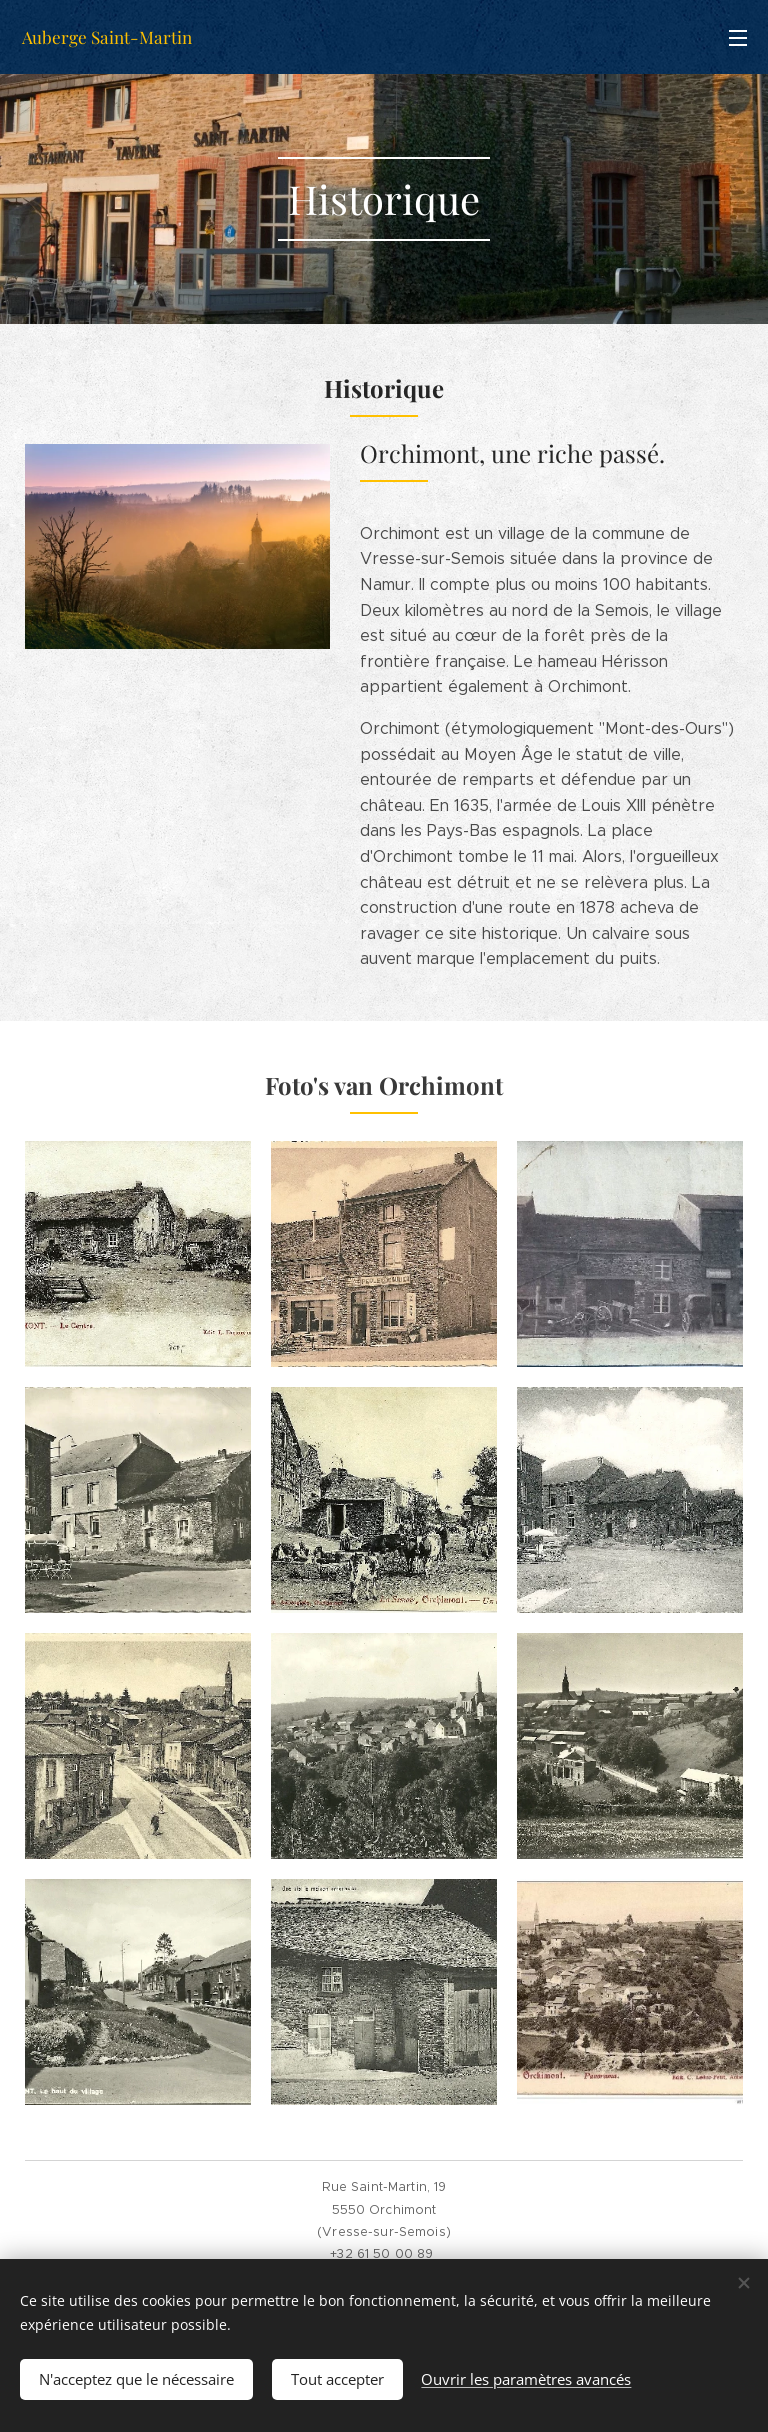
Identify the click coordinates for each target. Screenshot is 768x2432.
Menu (738, 38)
